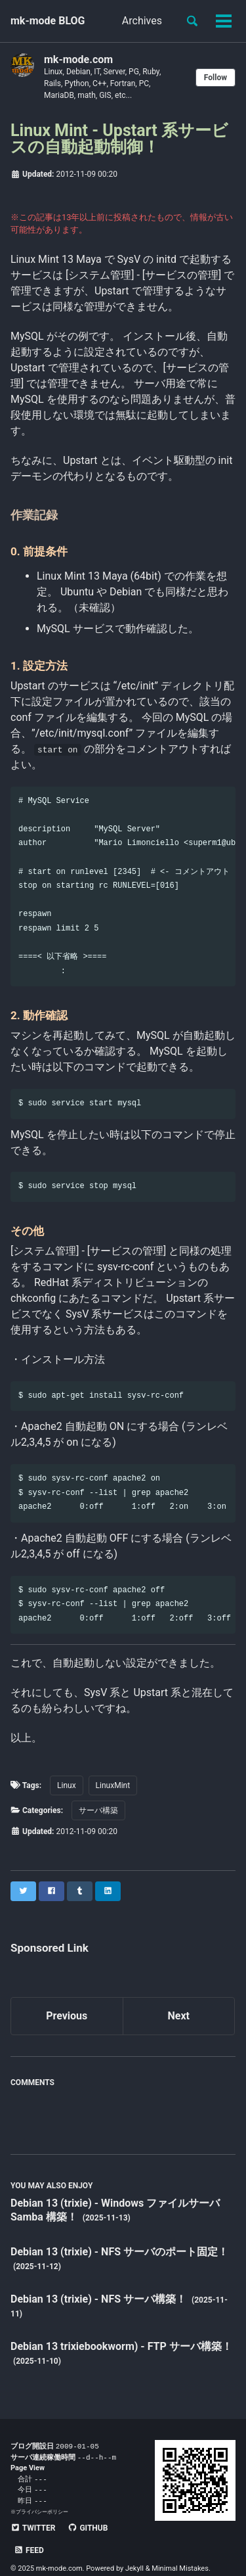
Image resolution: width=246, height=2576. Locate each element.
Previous (66, 2016)
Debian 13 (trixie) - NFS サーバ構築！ (99, 2299)
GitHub (88, 2531)
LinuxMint (113, 1785)
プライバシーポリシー (42, 2515)
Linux (66, 1785)
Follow (215, 77)
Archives (142, 20)
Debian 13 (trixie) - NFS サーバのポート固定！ (119, 2251)
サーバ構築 (98, 1810)
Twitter (32, 2531)
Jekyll (134, 2549)
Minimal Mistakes (180, 2549)
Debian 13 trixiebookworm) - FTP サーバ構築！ (121, 2346)
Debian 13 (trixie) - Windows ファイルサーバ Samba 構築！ (115, 2210)
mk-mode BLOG (47, 20)
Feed (135, 2531)
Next (179, 2016)
